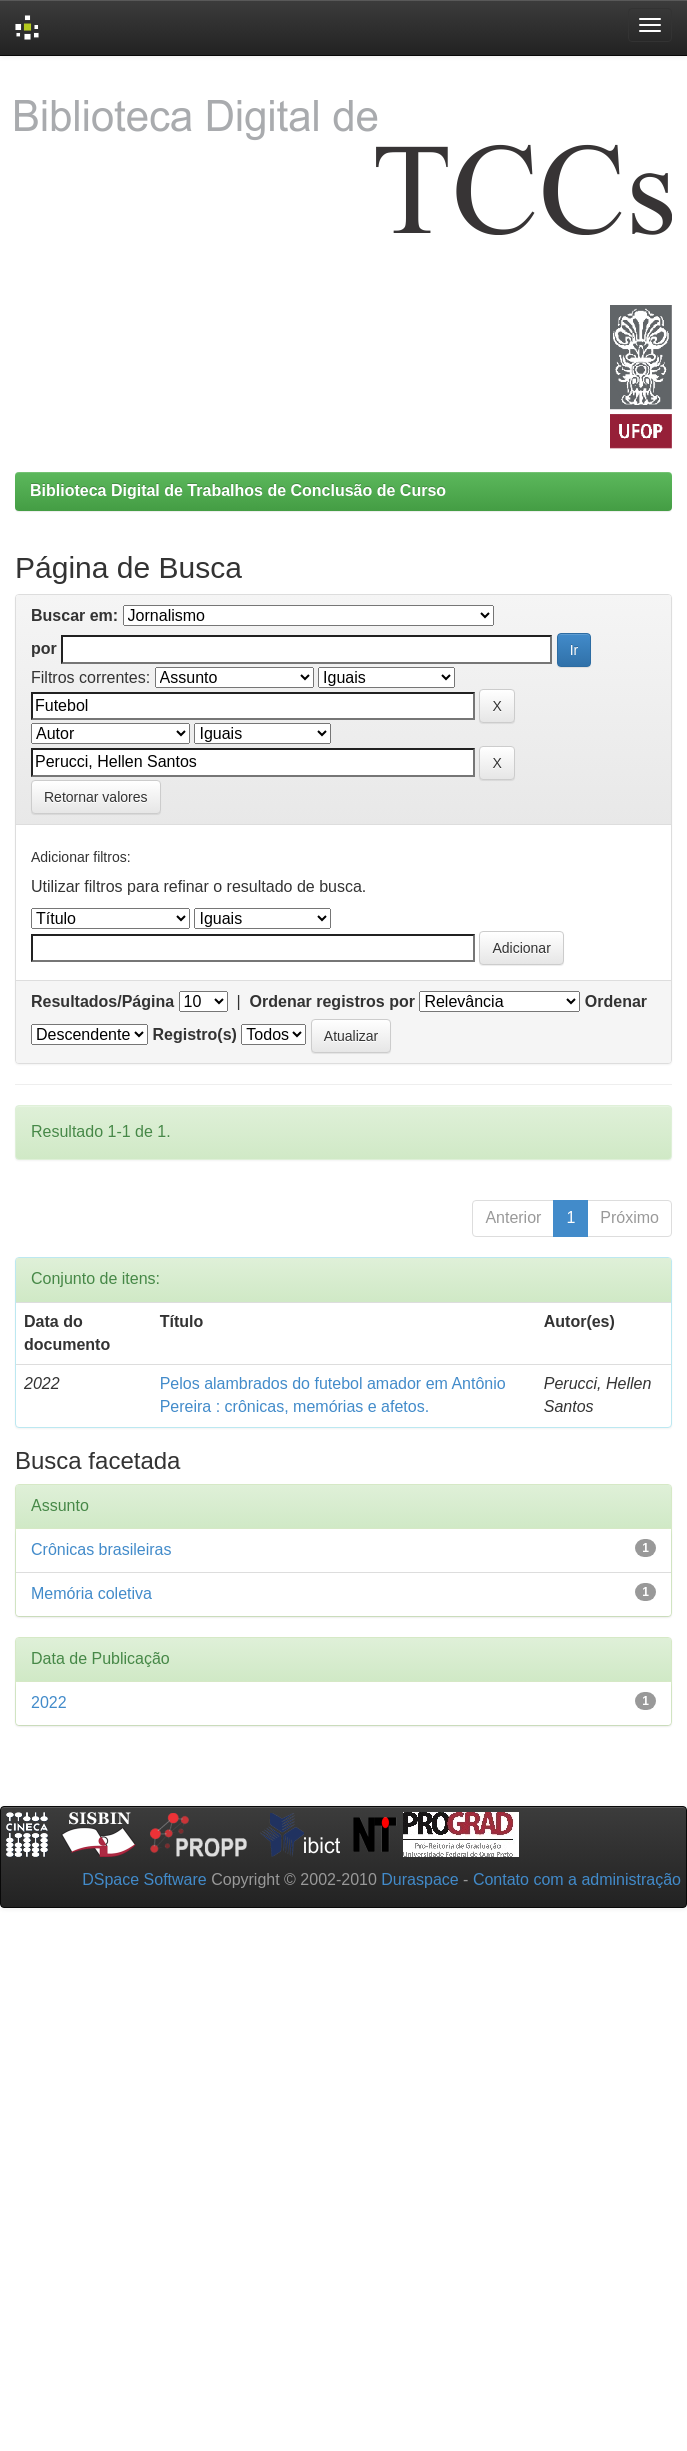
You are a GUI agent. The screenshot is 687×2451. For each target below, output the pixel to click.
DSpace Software (144, 1879)
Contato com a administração (577, 1879)
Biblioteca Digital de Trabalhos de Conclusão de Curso (238, 490)
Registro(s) (194, 1034)
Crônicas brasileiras (101, 1549)
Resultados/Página (102, 1001)
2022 (49, 1702)
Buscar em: (74, 615)
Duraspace (419, 1879)
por (44, 648)
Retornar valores (96, 797)
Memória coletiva (91, 1593)
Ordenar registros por (332, 1001)
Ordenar (616, 1001)
